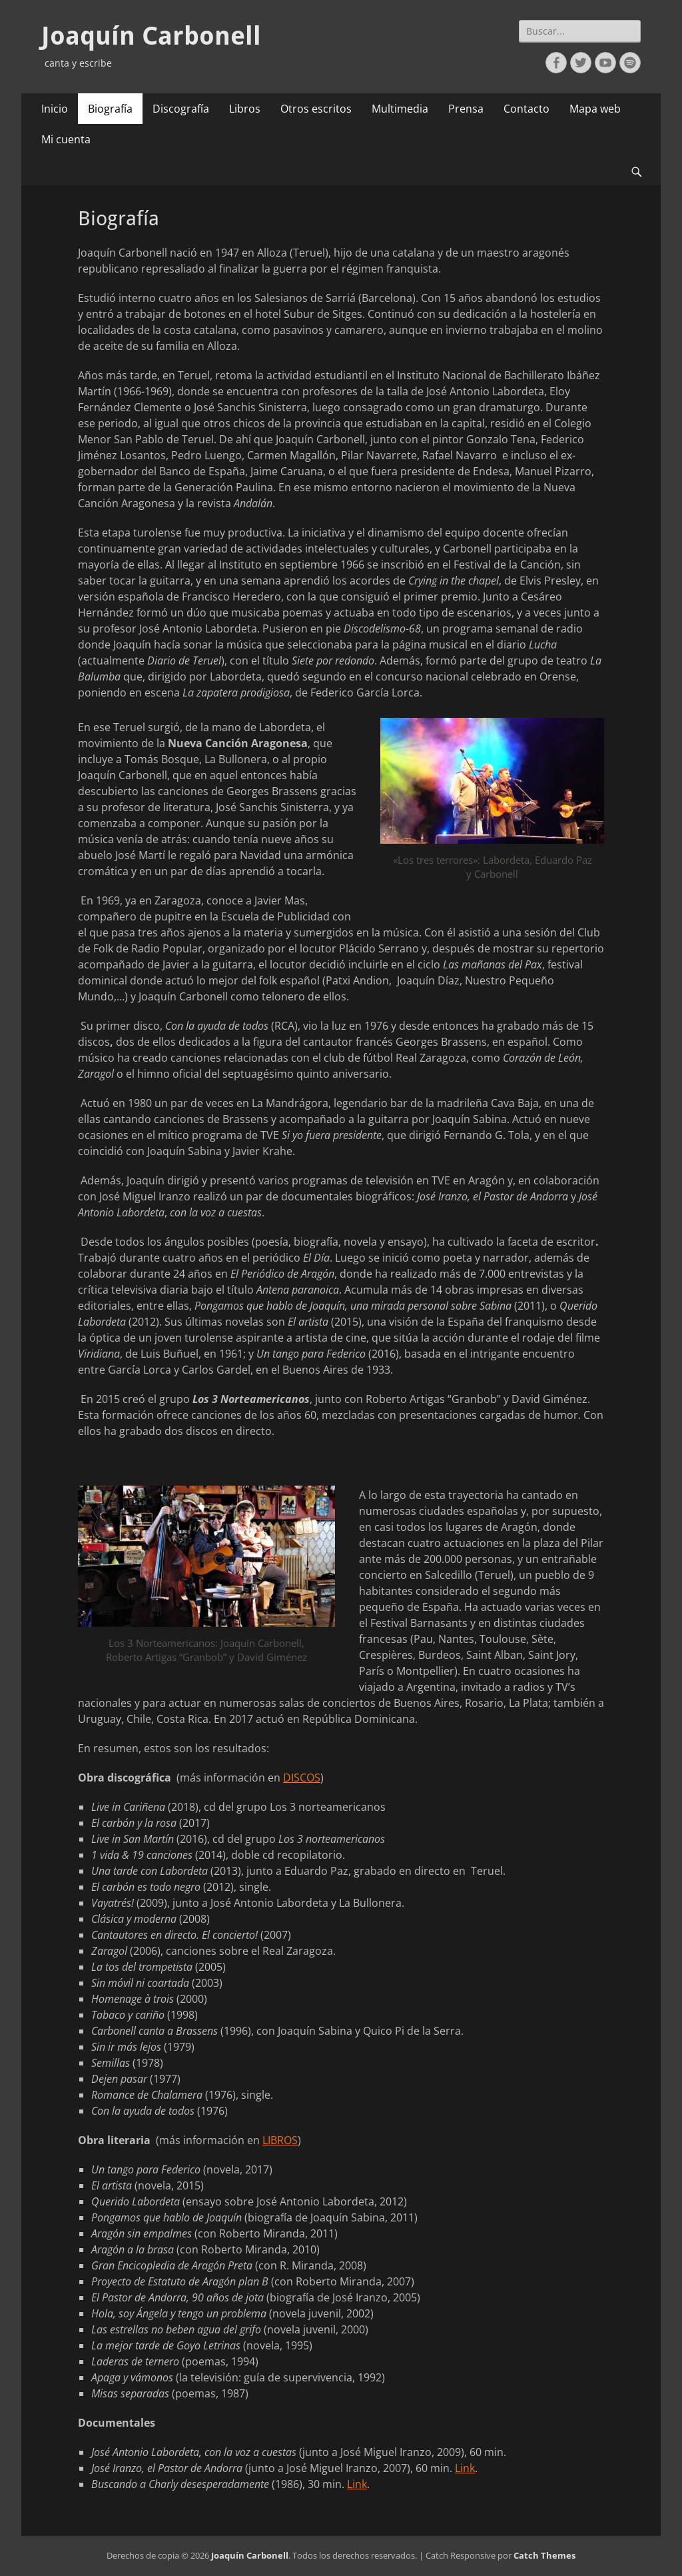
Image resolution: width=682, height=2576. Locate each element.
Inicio (54, 108)
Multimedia (400, 108)
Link (465, 2468)
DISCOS (301, 1777)
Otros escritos (316, 108)
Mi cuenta (66, 139)
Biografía (110, 108)
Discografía (181, 108)
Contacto (526, 108)
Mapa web (595, 108)
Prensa (466, 108)
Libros (244, 108)
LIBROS (280, 2140)
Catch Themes (544, 2555)
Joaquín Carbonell (151, 36)
